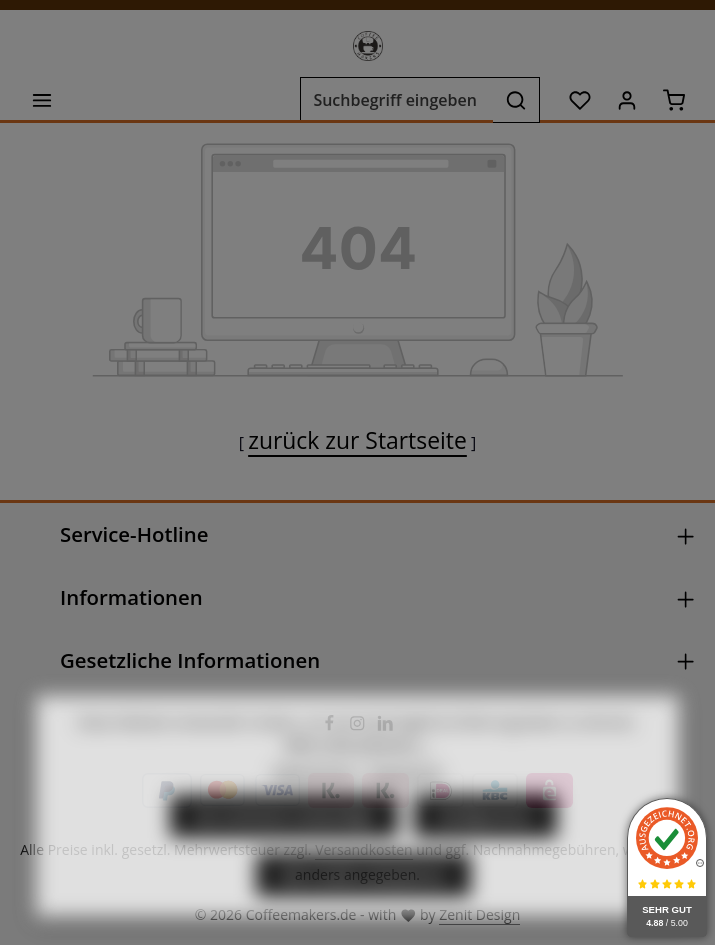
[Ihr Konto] (626, 100)
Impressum (406, 811)
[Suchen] (516, 100)
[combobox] (397, 100)
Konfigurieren (485, 855)
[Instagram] (359, 726)
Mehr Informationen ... (357, 782)
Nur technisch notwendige (284, 855)
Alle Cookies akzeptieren (363, 914)
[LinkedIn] (385, 726)
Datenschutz (312, 811)
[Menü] (41, 100)
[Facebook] (331, 726)
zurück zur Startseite (357, 440)
